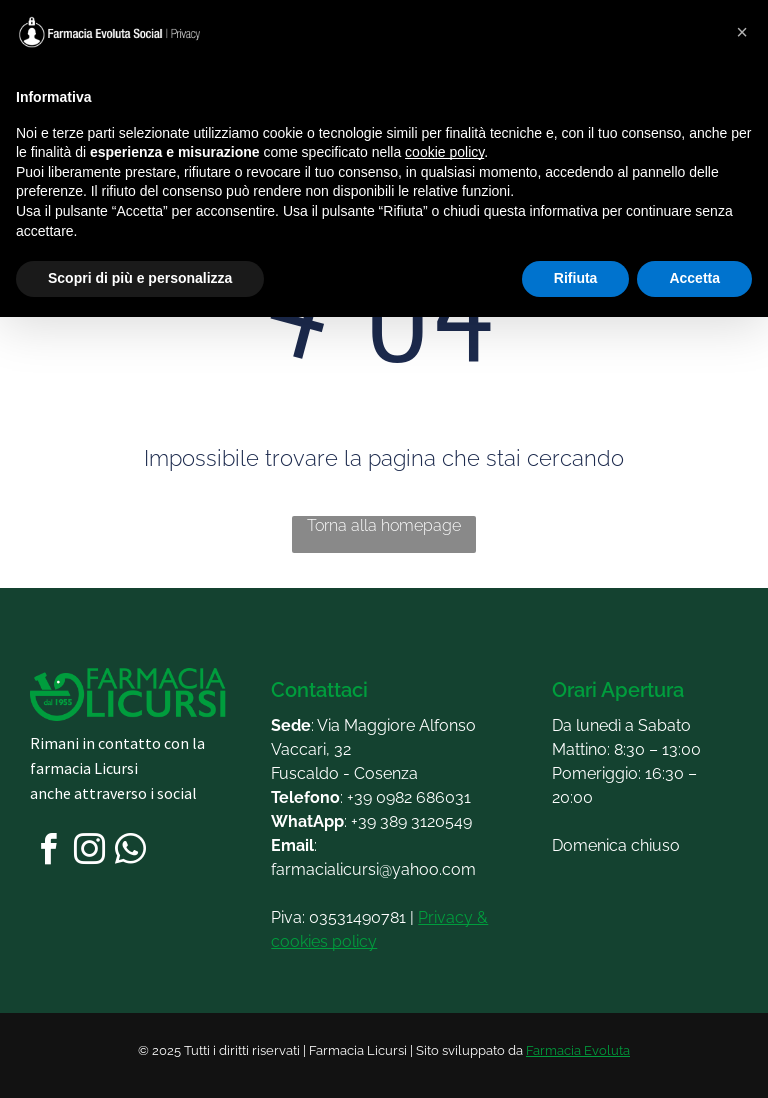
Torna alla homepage (384, 525)
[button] (742, 32)
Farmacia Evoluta (578, 1050)
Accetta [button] (694, 278)
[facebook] (48, 852)
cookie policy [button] (444, 152)
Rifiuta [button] (576, 278)
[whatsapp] (130, 852)
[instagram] (89, 852)
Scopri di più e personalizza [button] (140, 278)
